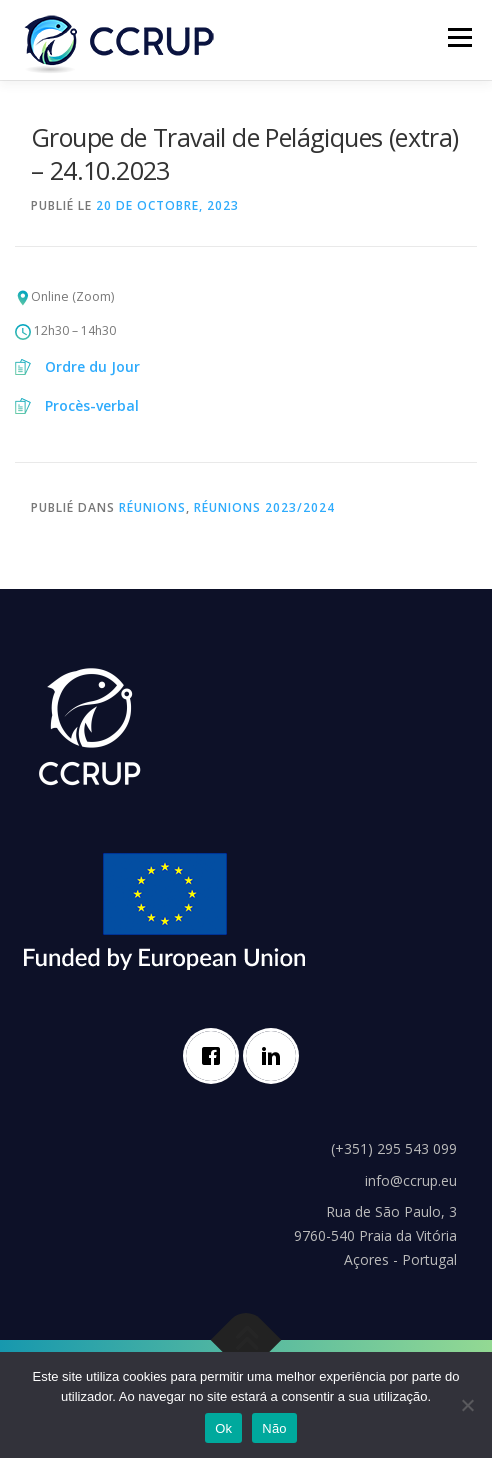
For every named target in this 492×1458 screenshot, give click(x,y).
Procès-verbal (92, 405)
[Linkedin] (276, 1056)
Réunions (152, 507)
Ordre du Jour (92, 366)
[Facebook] (216, 1056)
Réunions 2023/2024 (264, 507)
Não (274, 1428)
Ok (223, 1428)
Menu (458, 37)
